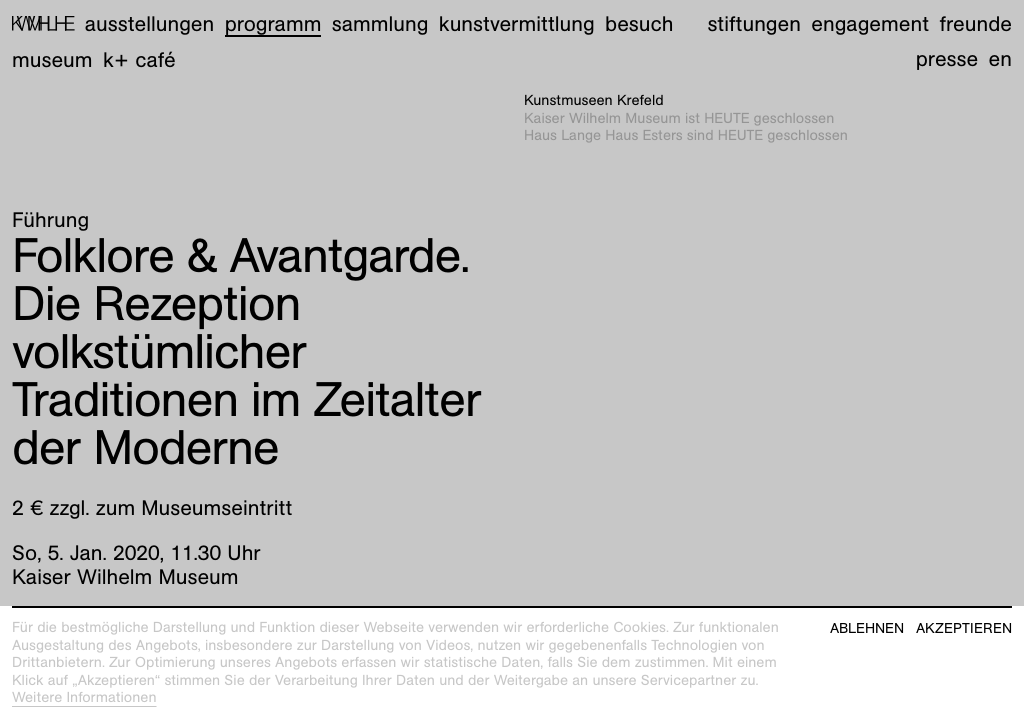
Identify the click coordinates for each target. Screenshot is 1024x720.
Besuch (639, 23)
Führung (50, 219)
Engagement (870, 23)
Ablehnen (867, 628)
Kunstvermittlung (517, 23)
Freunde (975, 23)
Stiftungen (754, 23)
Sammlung (380, 23)
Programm (273, 23)
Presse (947, 58)
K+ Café (139, 59)
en (1000, 58)
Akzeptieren (964, 628)
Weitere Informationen (84, 698)
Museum (52, 59)
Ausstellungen (149, 23)
